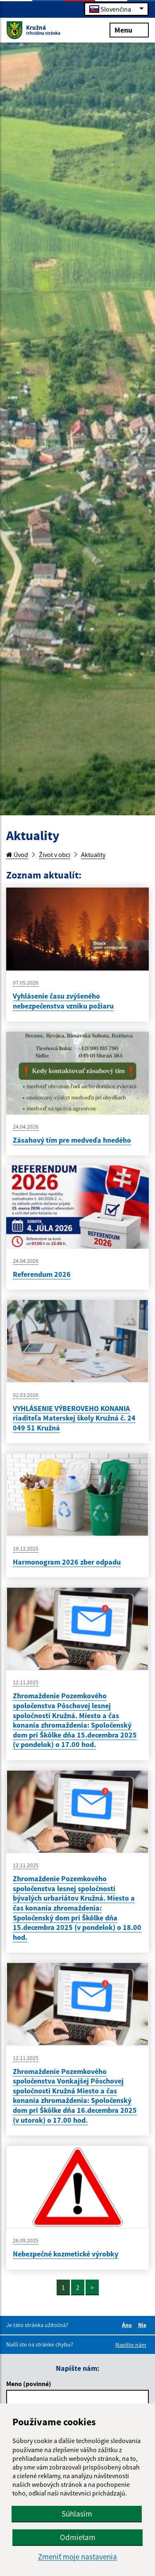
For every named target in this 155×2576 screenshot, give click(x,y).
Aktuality (93, 854)
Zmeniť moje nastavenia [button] (77, 2557)
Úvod (17, 854)
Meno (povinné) (28, 2383)
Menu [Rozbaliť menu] (129, 29)
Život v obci (54, 854)
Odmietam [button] (77, 2537)
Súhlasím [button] (77, 2514)
